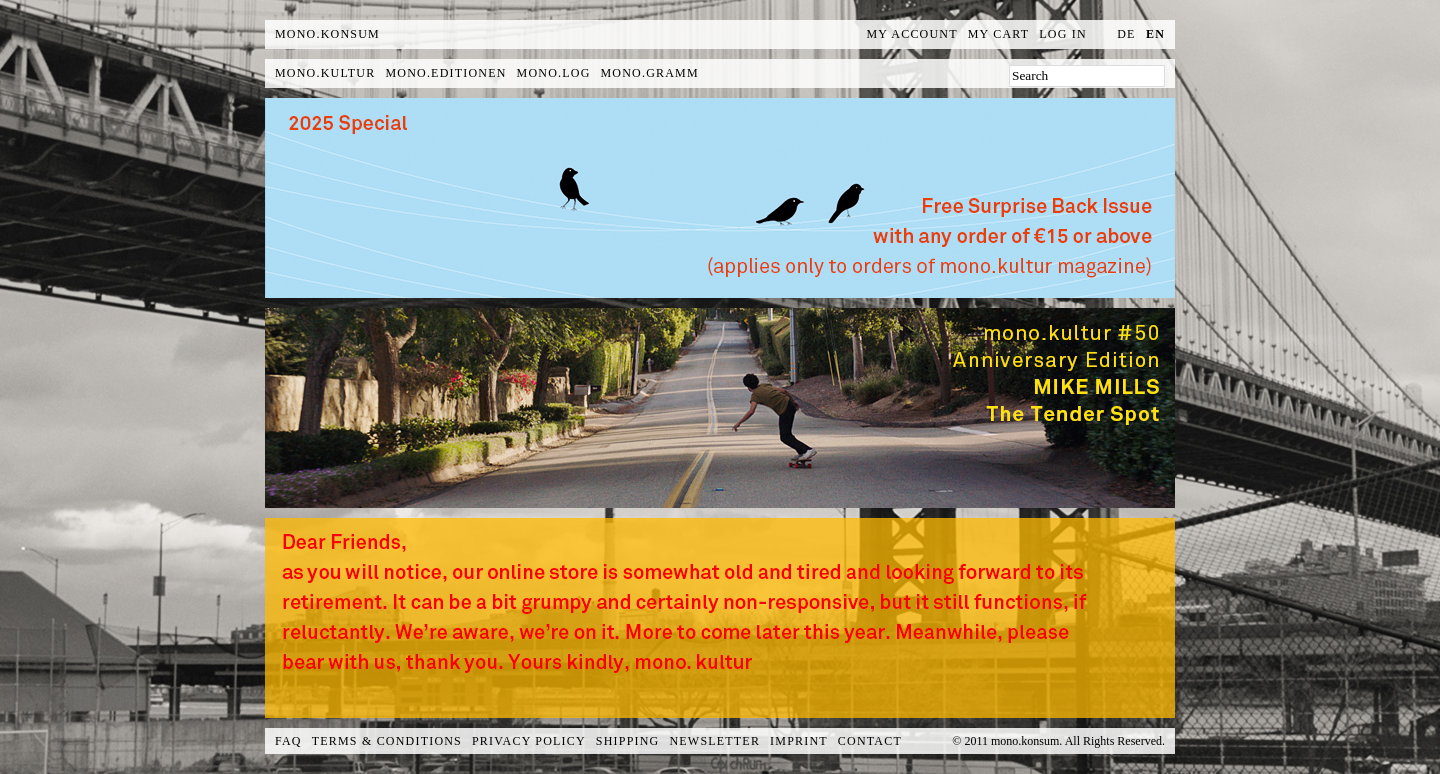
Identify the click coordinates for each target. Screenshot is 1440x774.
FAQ (288, 741)
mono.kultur (325, 73)
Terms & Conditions (387, 741)
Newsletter (714, 741)
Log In (1063, 34)
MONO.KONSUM (327, 34)
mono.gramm (650, 73)
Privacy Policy (529, 741)
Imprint (799, 741)
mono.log (554, 73)
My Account (912, 34)
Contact (870, 741)
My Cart (999, 34)
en (1155, 34)
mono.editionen (445, 73)
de (1126, 34)
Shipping (628, 741)
